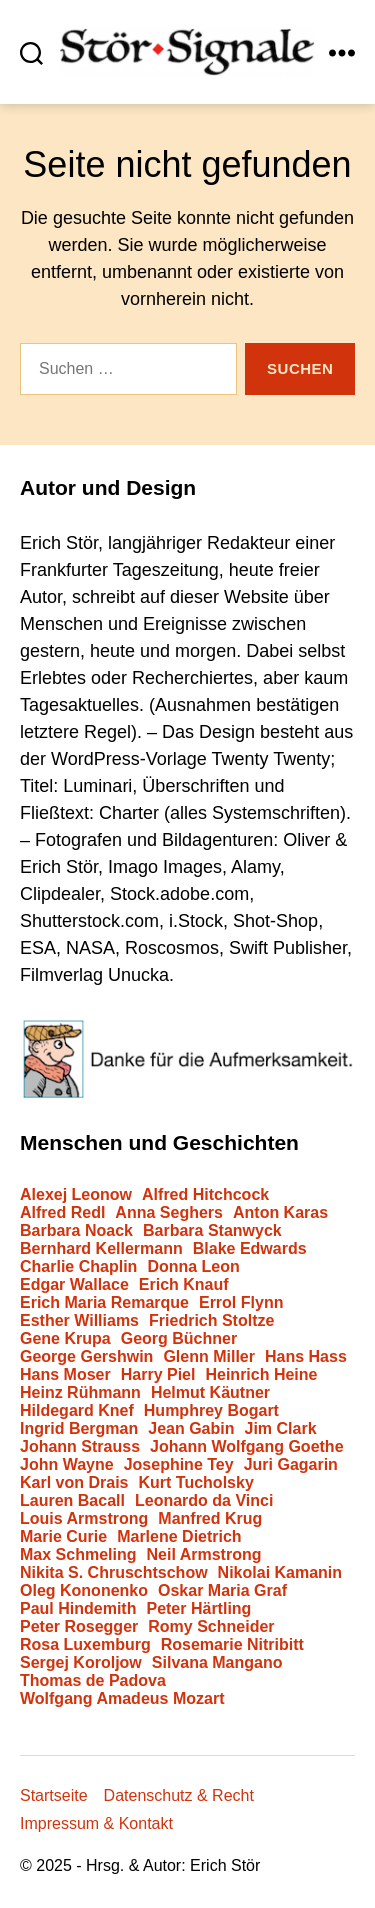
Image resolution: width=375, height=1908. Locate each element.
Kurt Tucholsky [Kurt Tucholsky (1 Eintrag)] (196, 1483)
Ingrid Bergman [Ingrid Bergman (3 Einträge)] (79, 1429)
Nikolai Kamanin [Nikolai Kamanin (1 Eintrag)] (280, 1573)
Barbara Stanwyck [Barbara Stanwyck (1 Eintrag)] (212, 1231)
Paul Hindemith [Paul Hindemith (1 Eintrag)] (78, 1609)
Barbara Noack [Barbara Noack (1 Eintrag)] (76, 1231)
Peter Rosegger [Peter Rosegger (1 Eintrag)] (79, 1627)
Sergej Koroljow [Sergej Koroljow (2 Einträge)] (81, 1663)
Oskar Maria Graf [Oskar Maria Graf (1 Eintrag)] (222, 1591)
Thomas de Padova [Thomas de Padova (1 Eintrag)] (93, 1681)
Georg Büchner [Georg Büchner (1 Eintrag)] (179, 1339)
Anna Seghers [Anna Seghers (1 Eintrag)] (169, 1213)
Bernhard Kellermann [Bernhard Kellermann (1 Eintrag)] (101, 1249)
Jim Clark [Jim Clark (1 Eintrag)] (281, 1429)
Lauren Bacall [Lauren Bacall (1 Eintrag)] (72, 1501)
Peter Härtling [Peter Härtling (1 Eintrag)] (198, 1609)
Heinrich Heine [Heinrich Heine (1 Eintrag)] (261, 1375)
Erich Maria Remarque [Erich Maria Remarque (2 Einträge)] (104, 1303)
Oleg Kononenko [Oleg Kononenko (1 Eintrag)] (84, 1591)
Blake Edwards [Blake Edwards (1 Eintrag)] (250, 1249)
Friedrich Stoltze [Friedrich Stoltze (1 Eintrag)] (211, 1321)
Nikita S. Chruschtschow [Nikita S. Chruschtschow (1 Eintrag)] (114, 1573)
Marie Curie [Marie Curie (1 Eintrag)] (63, 1537)
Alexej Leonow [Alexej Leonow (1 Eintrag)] (76, 1195)
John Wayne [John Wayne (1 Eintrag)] (67, 1465)
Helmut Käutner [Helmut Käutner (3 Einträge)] (210, 1393)
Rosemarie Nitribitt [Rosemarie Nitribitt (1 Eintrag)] (232, 1645)
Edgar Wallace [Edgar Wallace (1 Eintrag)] (74, 1285)
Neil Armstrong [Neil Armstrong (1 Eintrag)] (204, 1555)
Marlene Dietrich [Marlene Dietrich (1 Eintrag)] (179, 1537)
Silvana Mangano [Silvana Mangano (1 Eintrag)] (217, 1663)
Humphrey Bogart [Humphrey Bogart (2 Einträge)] (211, 1411)
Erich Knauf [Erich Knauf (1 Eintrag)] (184, 1285)
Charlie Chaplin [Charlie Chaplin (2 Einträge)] (78, 1267)
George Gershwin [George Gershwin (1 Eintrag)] (86, 1357)
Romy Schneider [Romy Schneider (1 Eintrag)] (211, 1627)
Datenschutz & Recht (179, 1795)
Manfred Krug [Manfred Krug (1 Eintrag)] (210, 1519)
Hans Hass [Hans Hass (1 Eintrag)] (306, 1357)
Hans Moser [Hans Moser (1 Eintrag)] (65, 1375)
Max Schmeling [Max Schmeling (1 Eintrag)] (78, 1555)
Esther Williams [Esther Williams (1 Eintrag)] (79, 1321)
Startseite (54, 1795)
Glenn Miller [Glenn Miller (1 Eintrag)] (209, 1357)
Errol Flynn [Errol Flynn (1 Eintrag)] (241, 1303)
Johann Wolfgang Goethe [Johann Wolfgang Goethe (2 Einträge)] (246, 1447)
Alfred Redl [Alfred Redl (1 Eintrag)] (62, 1213)
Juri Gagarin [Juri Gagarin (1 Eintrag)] (291, 1465)
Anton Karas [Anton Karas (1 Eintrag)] (280, 1213)
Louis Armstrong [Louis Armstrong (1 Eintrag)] (84, 1519)
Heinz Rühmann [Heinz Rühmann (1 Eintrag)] (80, 1393)
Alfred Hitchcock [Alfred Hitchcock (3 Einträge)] (205, 1195)
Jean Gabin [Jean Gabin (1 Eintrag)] (191, 1429)
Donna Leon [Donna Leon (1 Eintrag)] (193, 1267)
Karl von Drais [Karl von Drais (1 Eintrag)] (74, 1483)
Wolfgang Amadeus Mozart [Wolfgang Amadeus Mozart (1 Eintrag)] (122, 1699)
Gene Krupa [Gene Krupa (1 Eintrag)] (65, 1339)
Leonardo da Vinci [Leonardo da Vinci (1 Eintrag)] (204, 1501)
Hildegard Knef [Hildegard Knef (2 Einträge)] (77, 1411)
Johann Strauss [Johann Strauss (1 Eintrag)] (80, 1447)
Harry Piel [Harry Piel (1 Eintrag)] (158, 1375)
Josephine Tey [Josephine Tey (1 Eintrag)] (179, 1465)
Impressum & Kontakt (96, 1823)
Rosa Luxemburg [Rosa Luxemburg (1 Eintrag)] (85, 1645)
